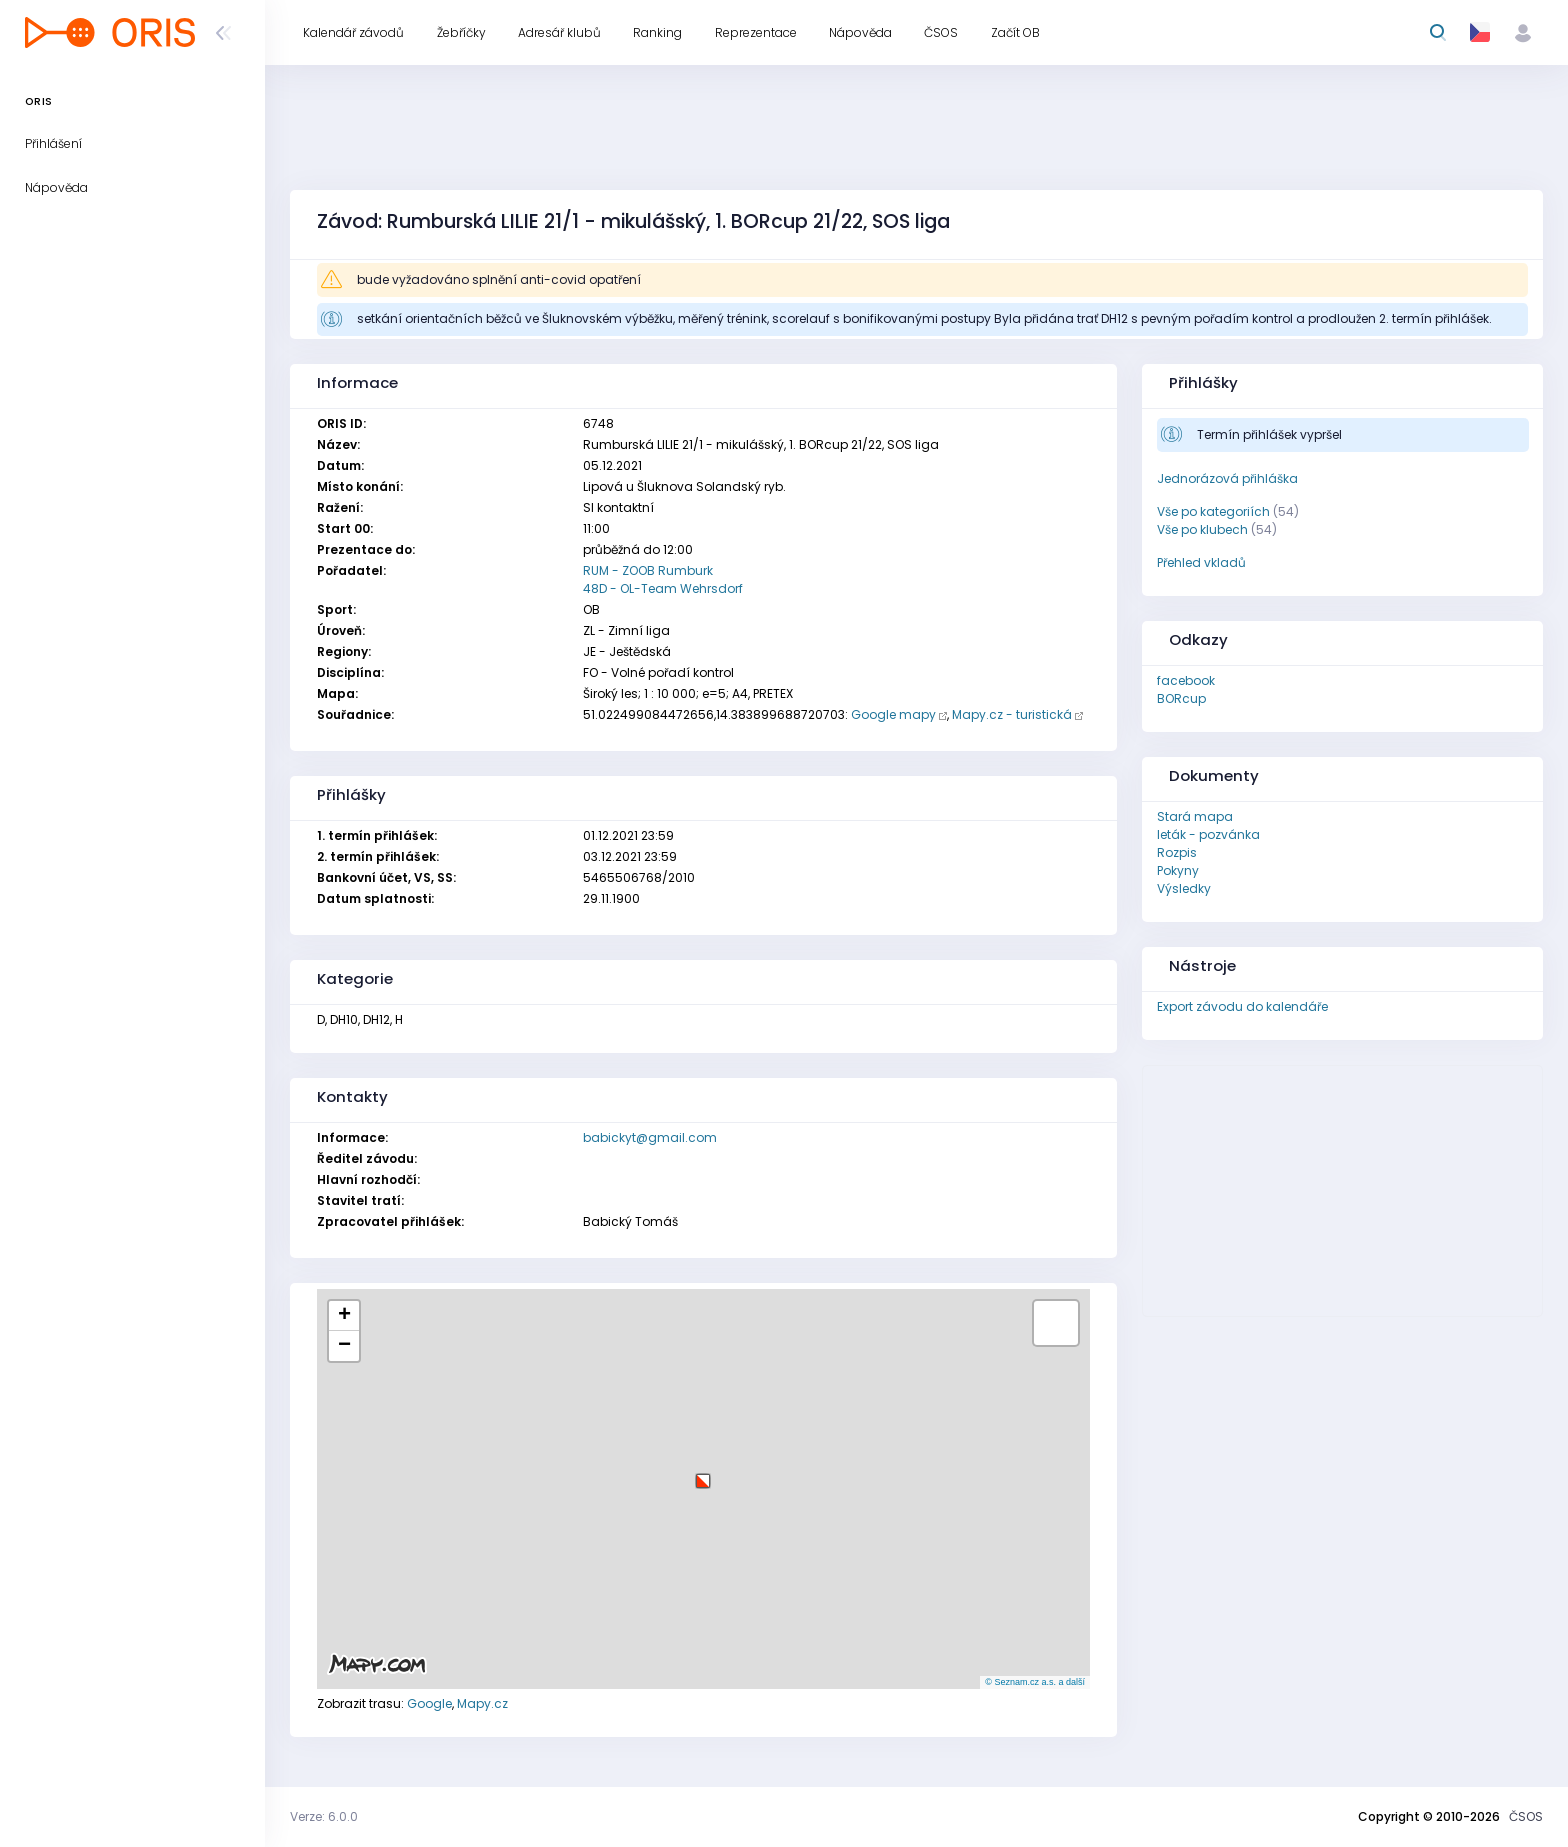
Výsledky (1184, 888)
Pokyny (1178, 870)
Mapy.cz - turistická (1012, 714)
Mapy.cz (482, 1703)
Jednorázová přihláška (1227, 478)
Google (429, 1703)
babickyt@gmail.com (650, 1137)
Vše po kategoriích (1213, 511)
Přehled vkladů (1201, 562)
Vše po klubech (1202, 529)
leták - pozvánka (1208, 834)
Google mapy (893, 714)
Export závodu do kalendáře (1242, 1006)
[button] (703, 1473)
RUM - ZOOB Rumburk (648, 570)
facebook (1186, 680)
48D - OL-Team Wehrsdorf (663, 588)
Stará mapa (1195, 816)
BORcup (1181, 698)
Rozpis (1177, 852)
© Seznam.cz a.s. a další (1035, 1682)
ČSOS (1526, 1816)
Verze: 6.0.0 (324, 1816)
